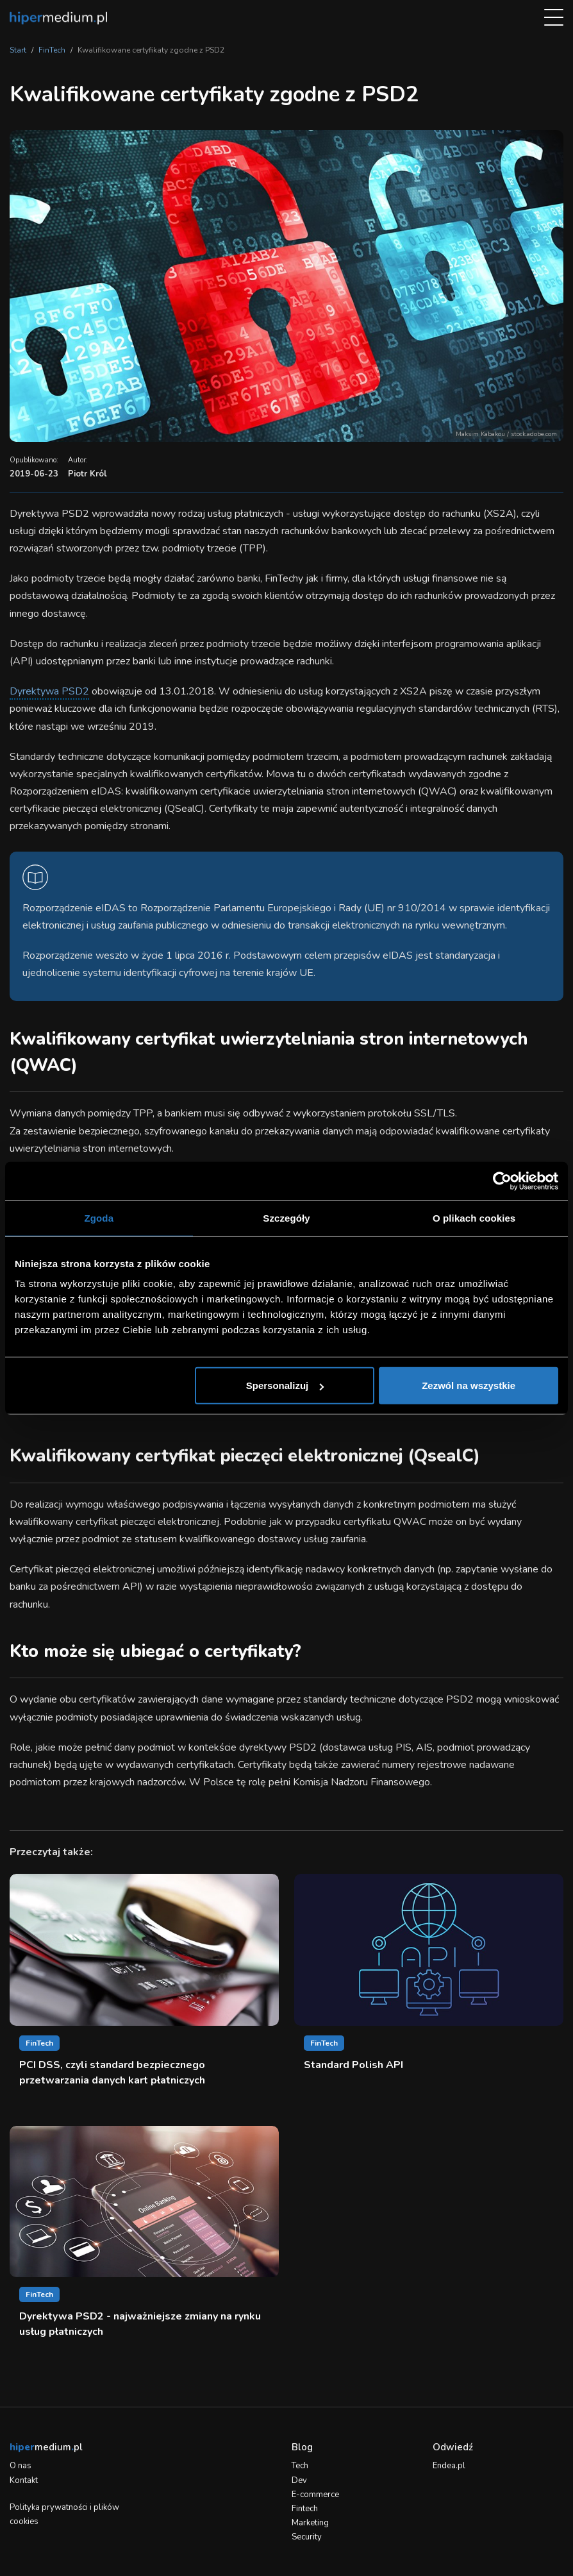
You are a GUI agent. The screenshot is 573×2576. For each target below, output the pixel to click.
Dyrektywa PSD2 (49, 691)
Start (18, 50)
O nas (20, 2465)
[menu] (553, 17)
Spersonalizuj (285, 1385)
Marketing (310, 2523)
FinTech (51, 50)
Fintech (305, 2508)
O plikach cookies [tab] (474, 1217)
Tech (300, 2465)
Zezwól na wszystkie (468, 1385)
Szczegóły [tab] (286, 1217)
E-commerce (315, 2494)
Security (307, 2537)
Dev (299, 2480)
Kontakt (24, 2480)
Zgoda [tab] (99, 1217)
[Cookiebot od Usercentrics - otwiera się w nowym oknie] (502, 1180)
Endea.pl (449, 2465)
